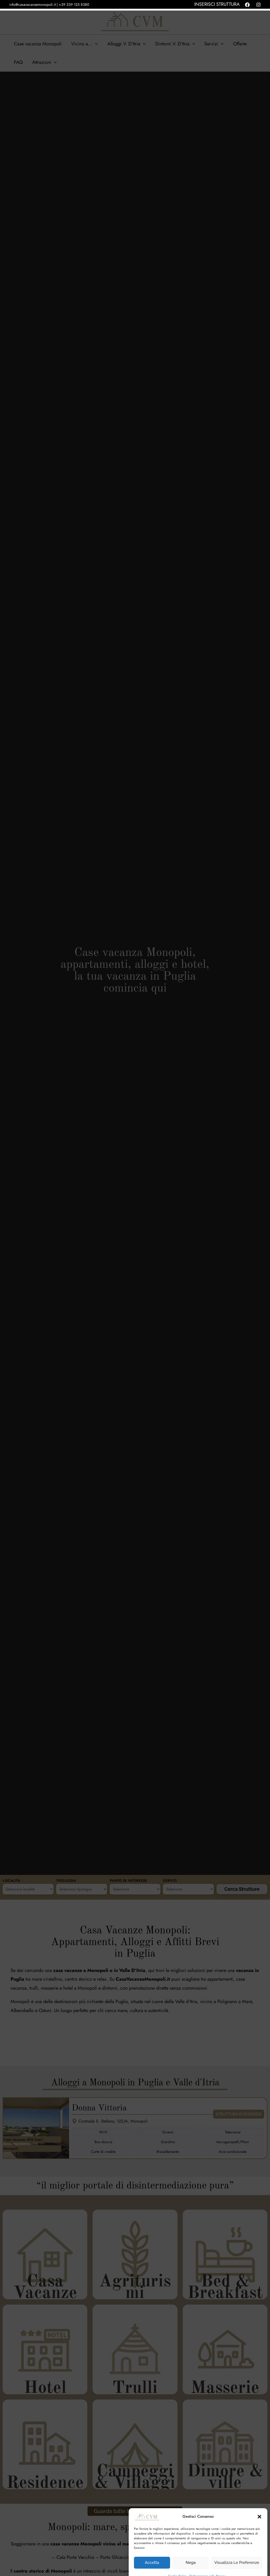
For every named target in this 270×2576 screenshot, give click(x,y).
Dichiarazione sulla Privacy (207, 2565)
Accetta (152, 2552)
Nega (191, 2552)
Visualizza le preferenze (236, 2552)
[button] (259, 2506)
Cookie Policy (177, 2565)
